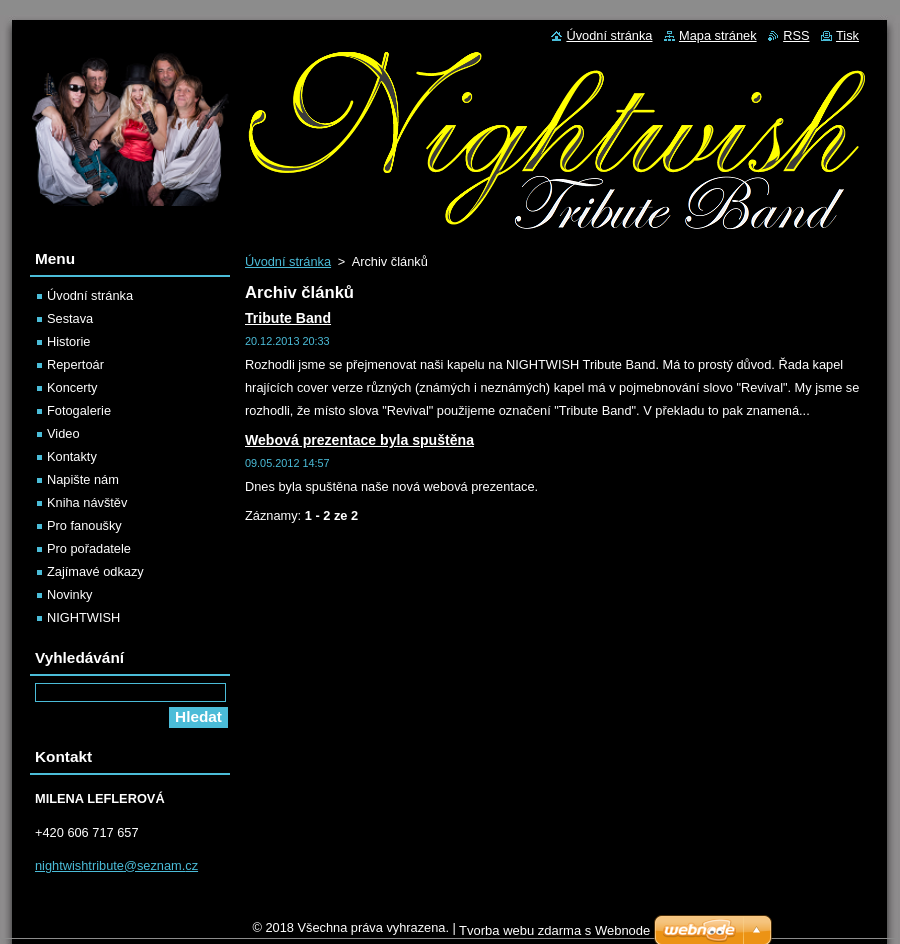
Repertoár (75, 364)
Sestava (70, 318)
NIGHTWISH (83, 617)
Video (63, 433)
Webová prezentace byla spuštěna (359, 440)
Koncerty (72, 387)
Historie (68, 341)
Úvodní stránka (288, 261)
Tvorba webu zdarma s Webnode (554, 930)
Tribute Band (288, 318)
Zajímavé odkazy (95, 571)
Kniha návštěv (87, 502)
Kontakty (72, 456)
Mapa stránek (718, 35)
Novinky (70, 594)
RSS (796, 35)
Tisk (847, 35)
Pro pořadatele (89, 548)
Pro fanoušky (84, 525)
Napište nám (83, 479)
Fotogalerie (79, 410)
